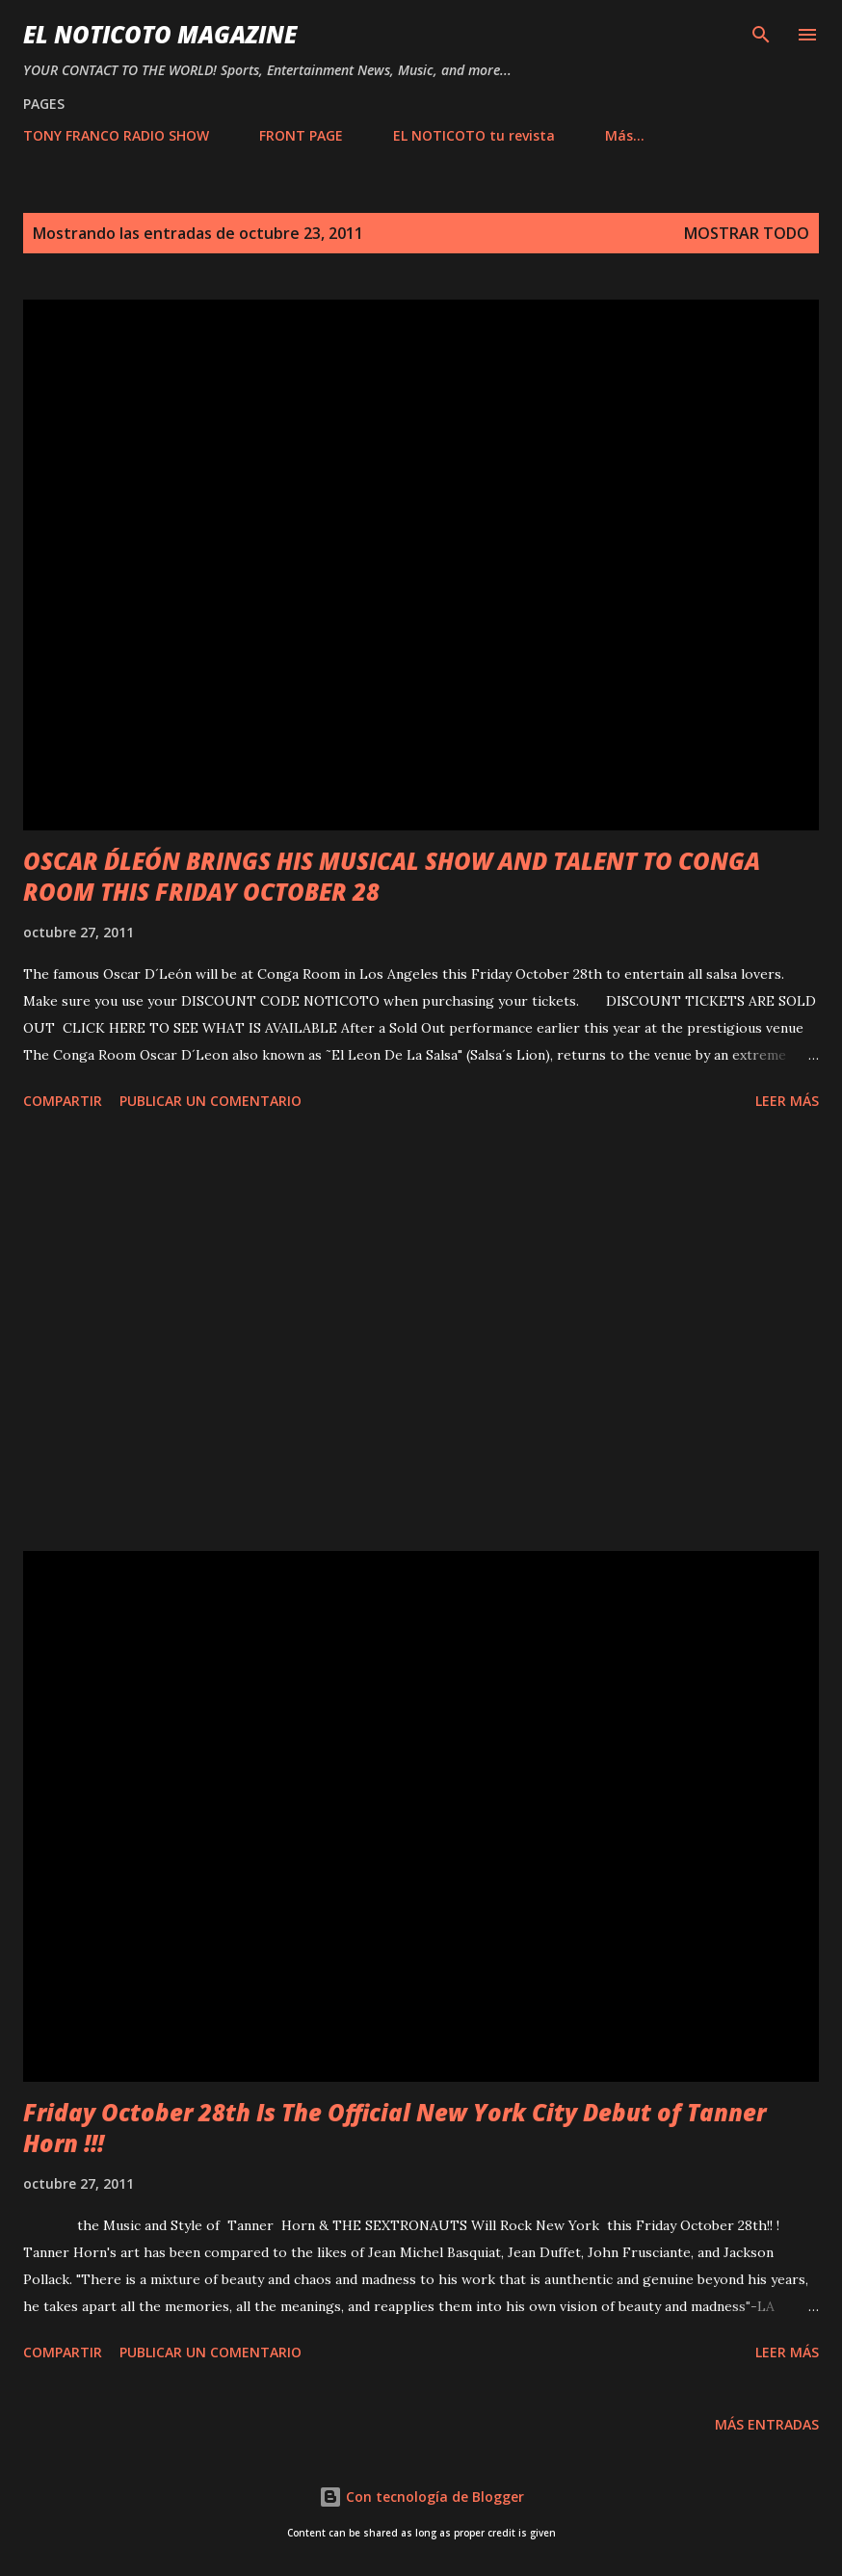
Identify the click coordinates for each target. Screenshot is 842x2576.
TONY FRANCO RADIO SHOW (116, 135)
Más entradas (767, 2424)
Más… (625, 135)
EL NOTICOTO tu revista (474, 135)
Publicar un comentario (210, 1100)
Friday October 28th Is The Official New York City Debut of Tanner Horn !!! (394, 2127)
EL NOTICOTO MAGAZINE (160, 34)
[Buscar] (761, 34)
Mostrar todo (746, 233)
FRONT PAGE (301, 135)
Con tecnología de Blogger (421, 2496)
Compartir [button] (62, 1100)
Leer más (787, 1100)
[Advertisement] (421, 1334)
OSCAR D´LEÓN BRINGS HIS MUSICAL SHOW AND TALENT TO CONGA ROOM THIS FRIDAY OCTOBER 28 (391, 876)
